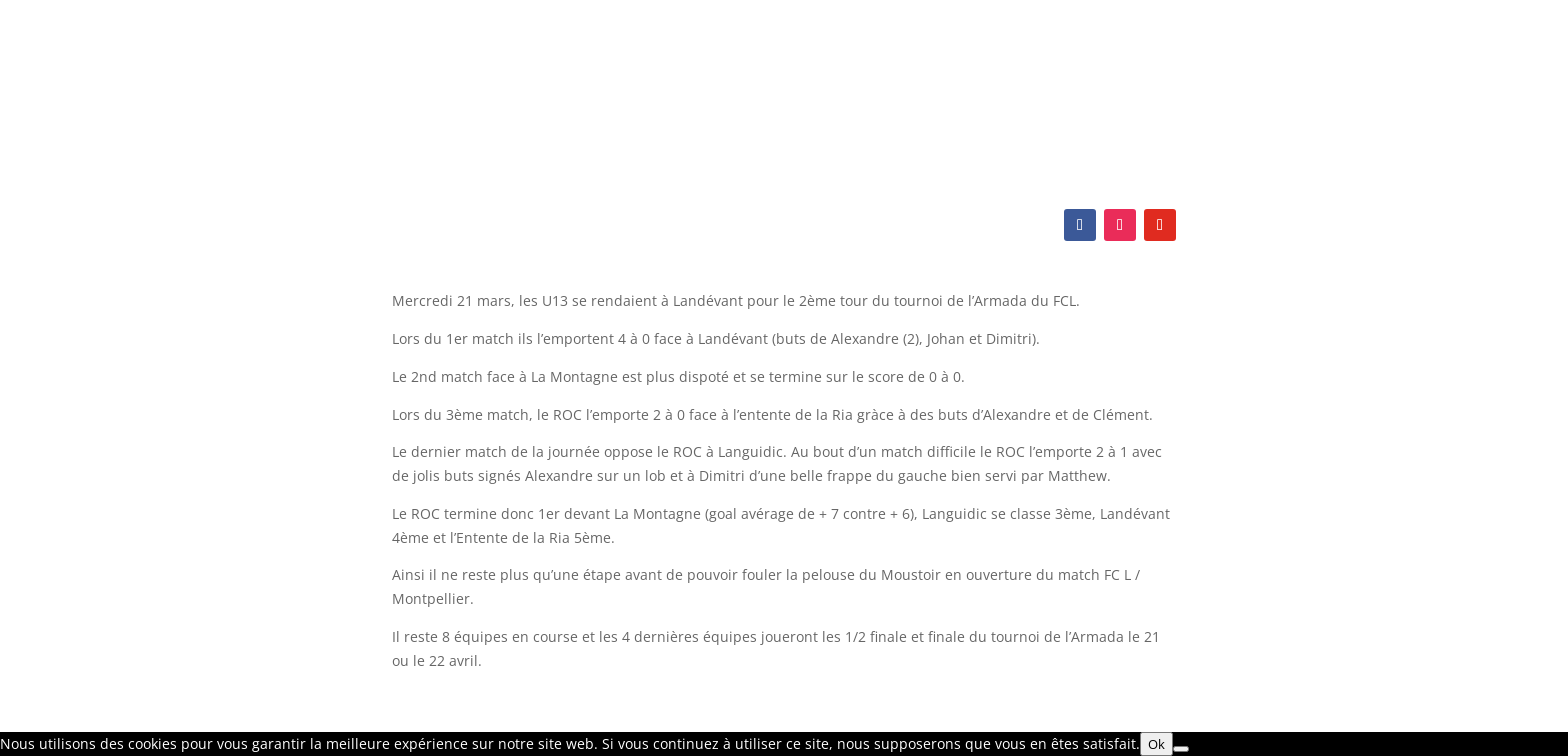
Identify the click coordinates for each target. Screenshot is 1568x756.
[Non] (1181, 749)
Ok (1156, 744)
